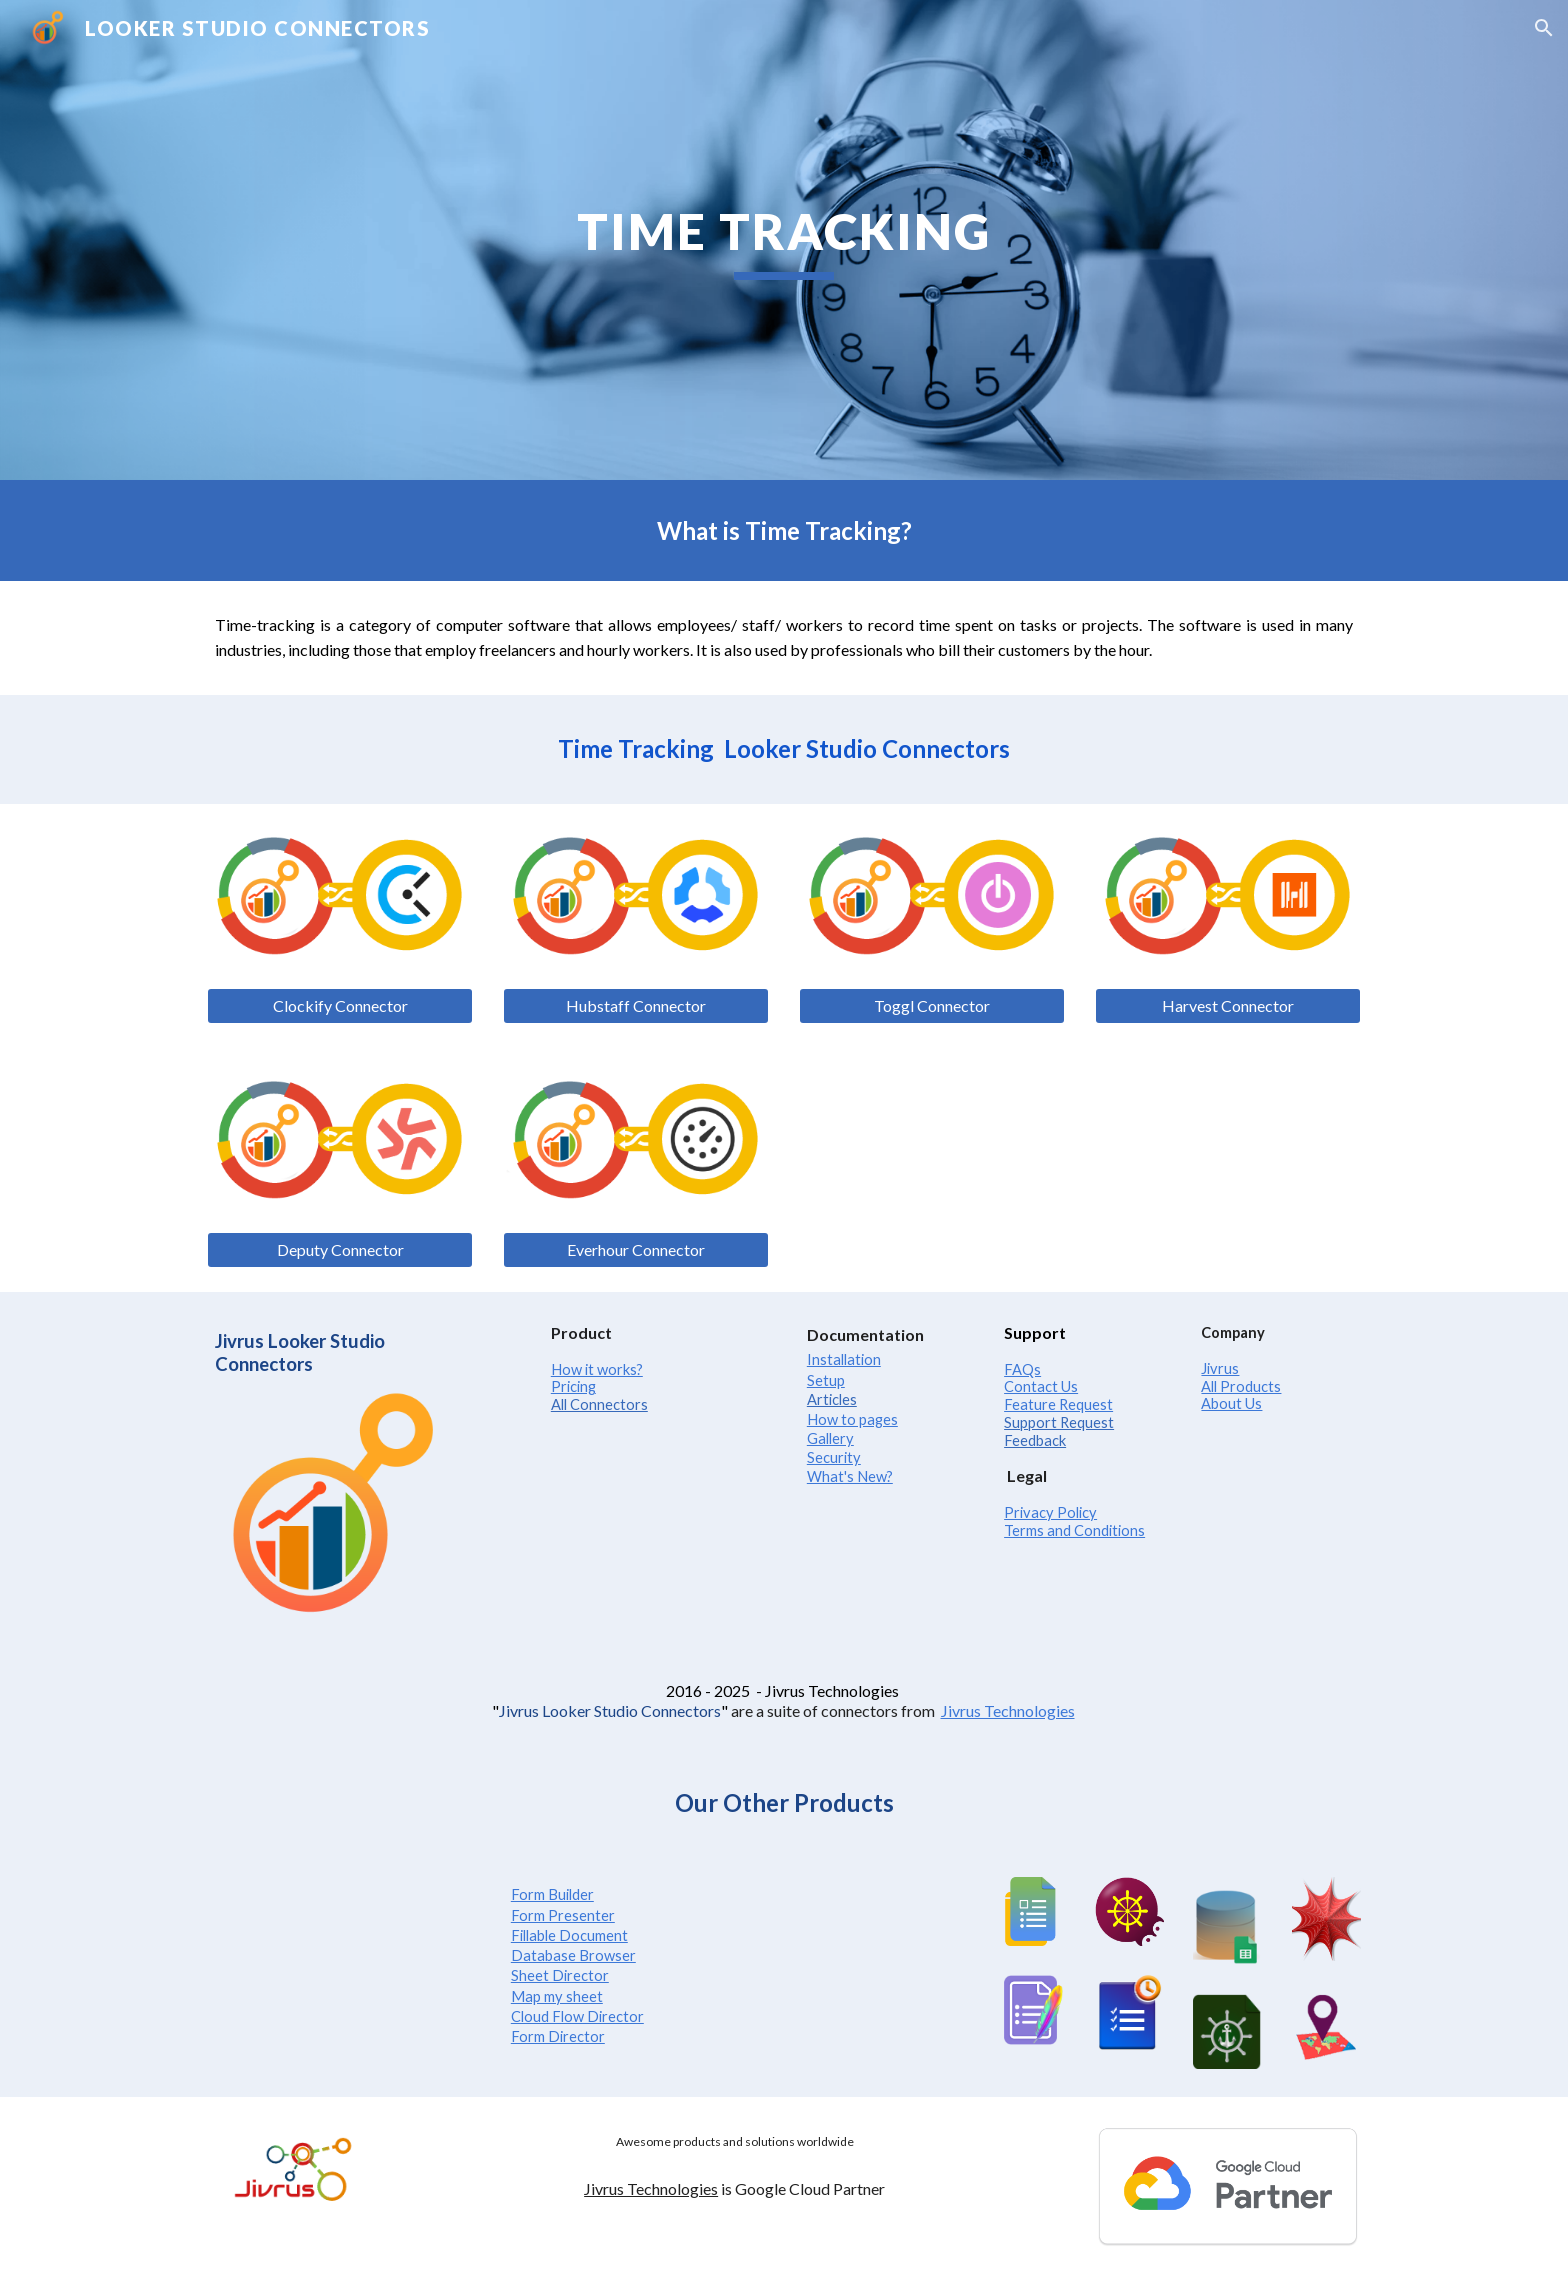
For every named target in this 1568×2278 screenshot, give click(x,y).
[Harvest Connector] (1228, 1006)
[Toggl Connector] (932, 1006)
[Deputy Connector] (340, 1250)
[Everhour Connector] (636, 1250)
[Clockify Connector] (340, 1006)
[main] (784, 240)
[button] (1544, 28)
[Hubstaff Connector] (636, 1006)
